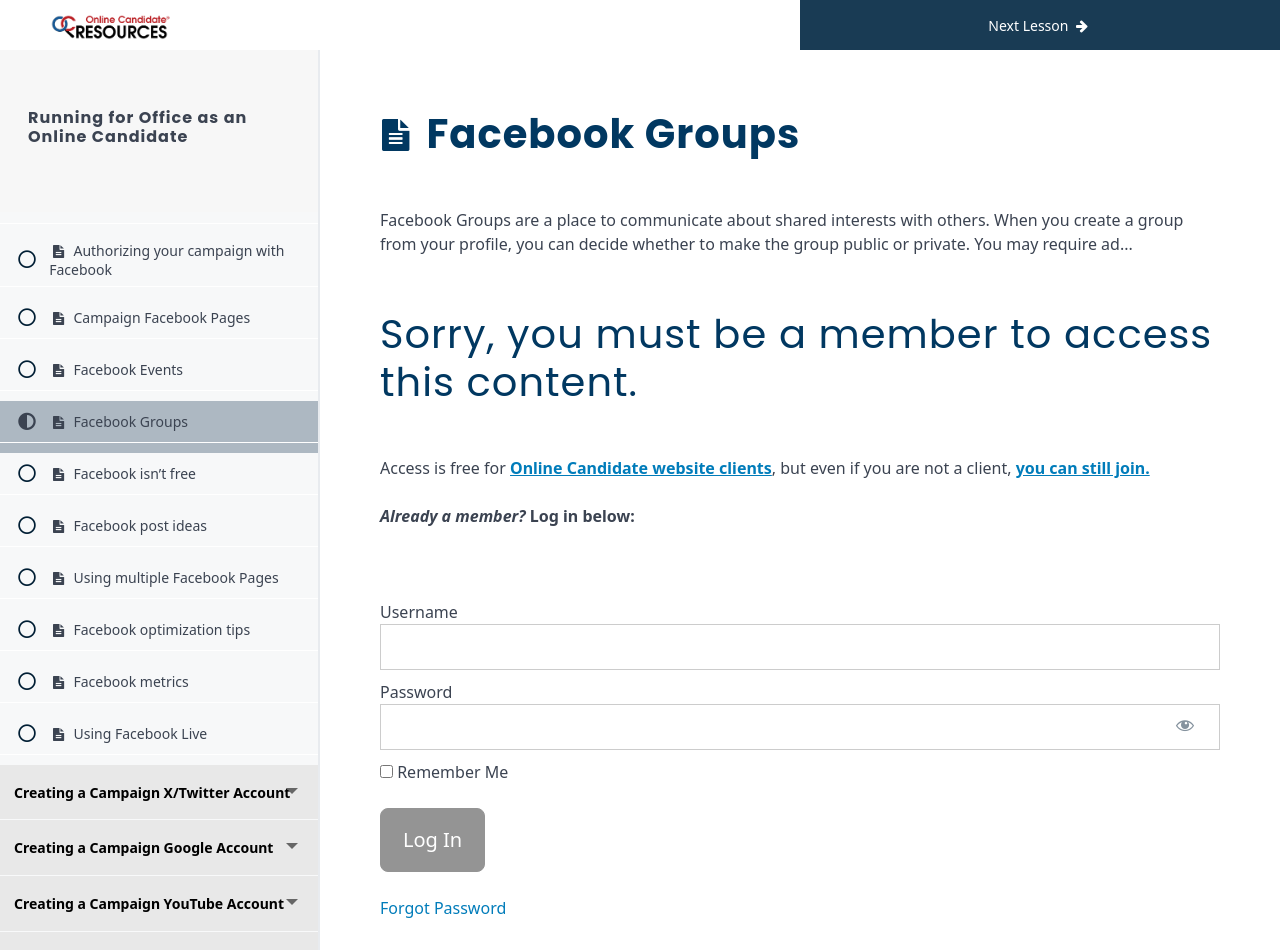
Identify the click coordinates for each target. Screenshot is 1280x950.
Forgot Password (443, 908)
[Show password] (1185, 727)
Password (416, 692)
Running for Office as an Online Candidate (137, 127)
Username (419, 612)
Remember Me (444, 772)
